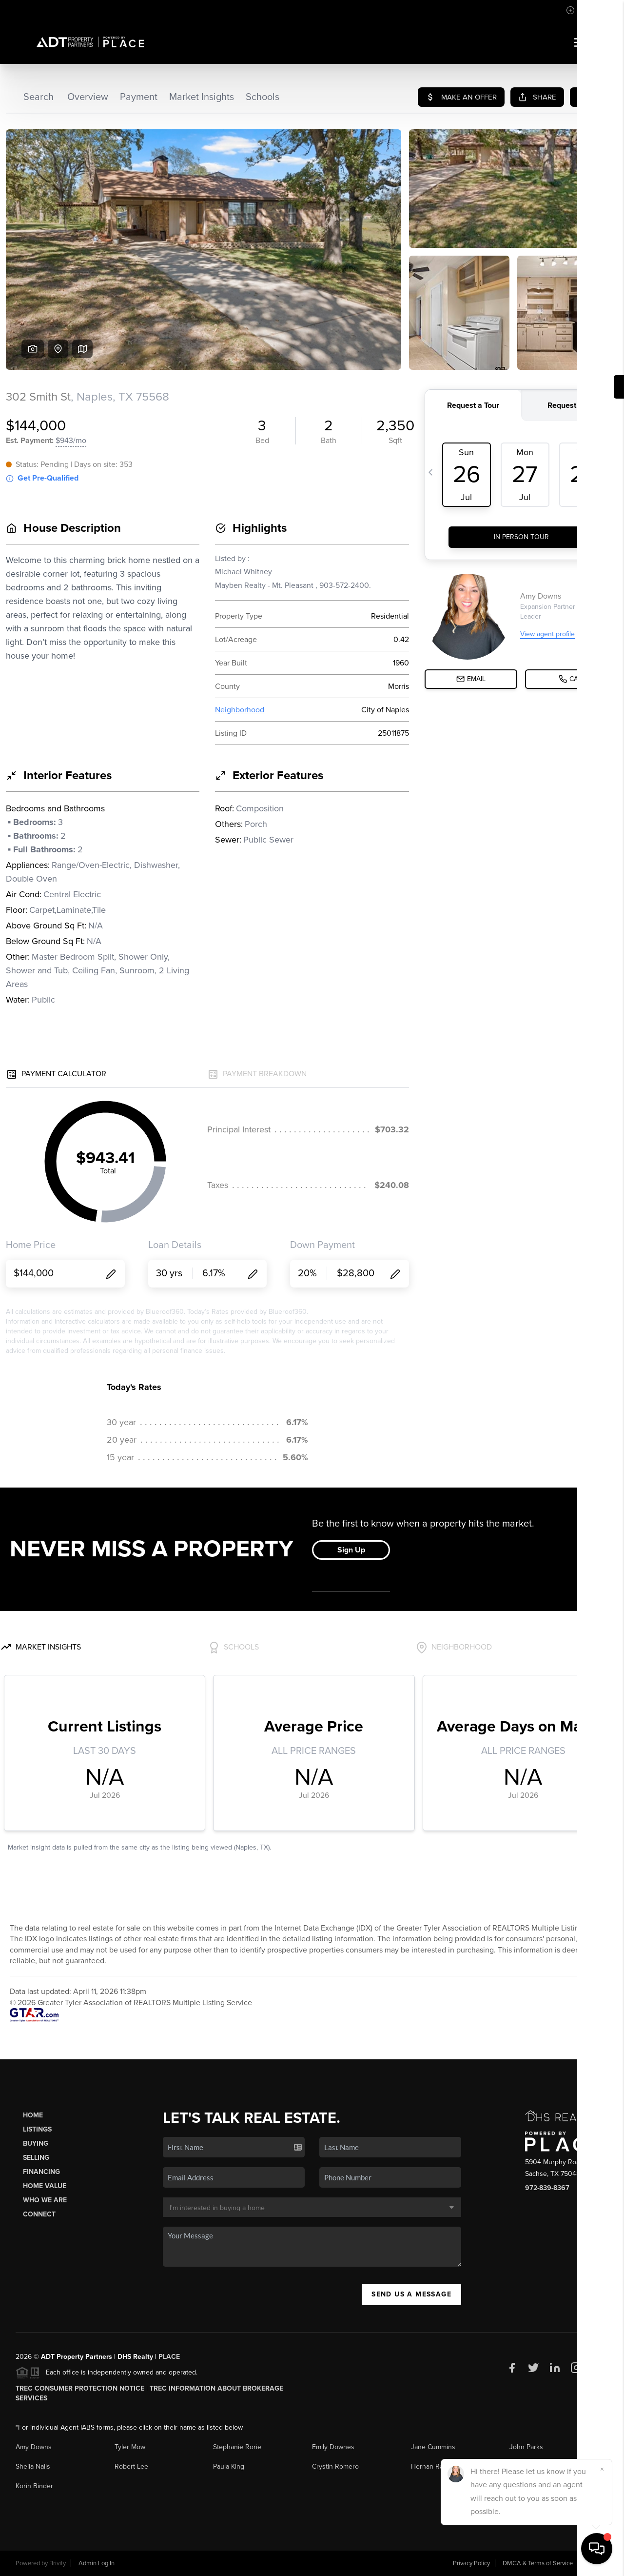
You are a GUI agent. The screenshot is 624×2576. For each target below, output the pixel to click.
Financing (41, 2172)
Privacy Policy (471, 2563)
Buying (35, 2143)
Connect (39, 2214)
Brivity (57, 2563)
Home (33, 2115)
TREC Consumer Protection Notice (80, 2388)
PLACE (169, 2357)
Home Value (44, 2186)
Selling (36, 2157)
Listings (37, 2129)
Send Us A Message (411, 2294)
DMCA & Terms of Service (538, 2563)
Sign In (586, 10)
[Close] (602, 2469)
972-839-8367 (547, 2188)
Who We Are (45, 2200)
